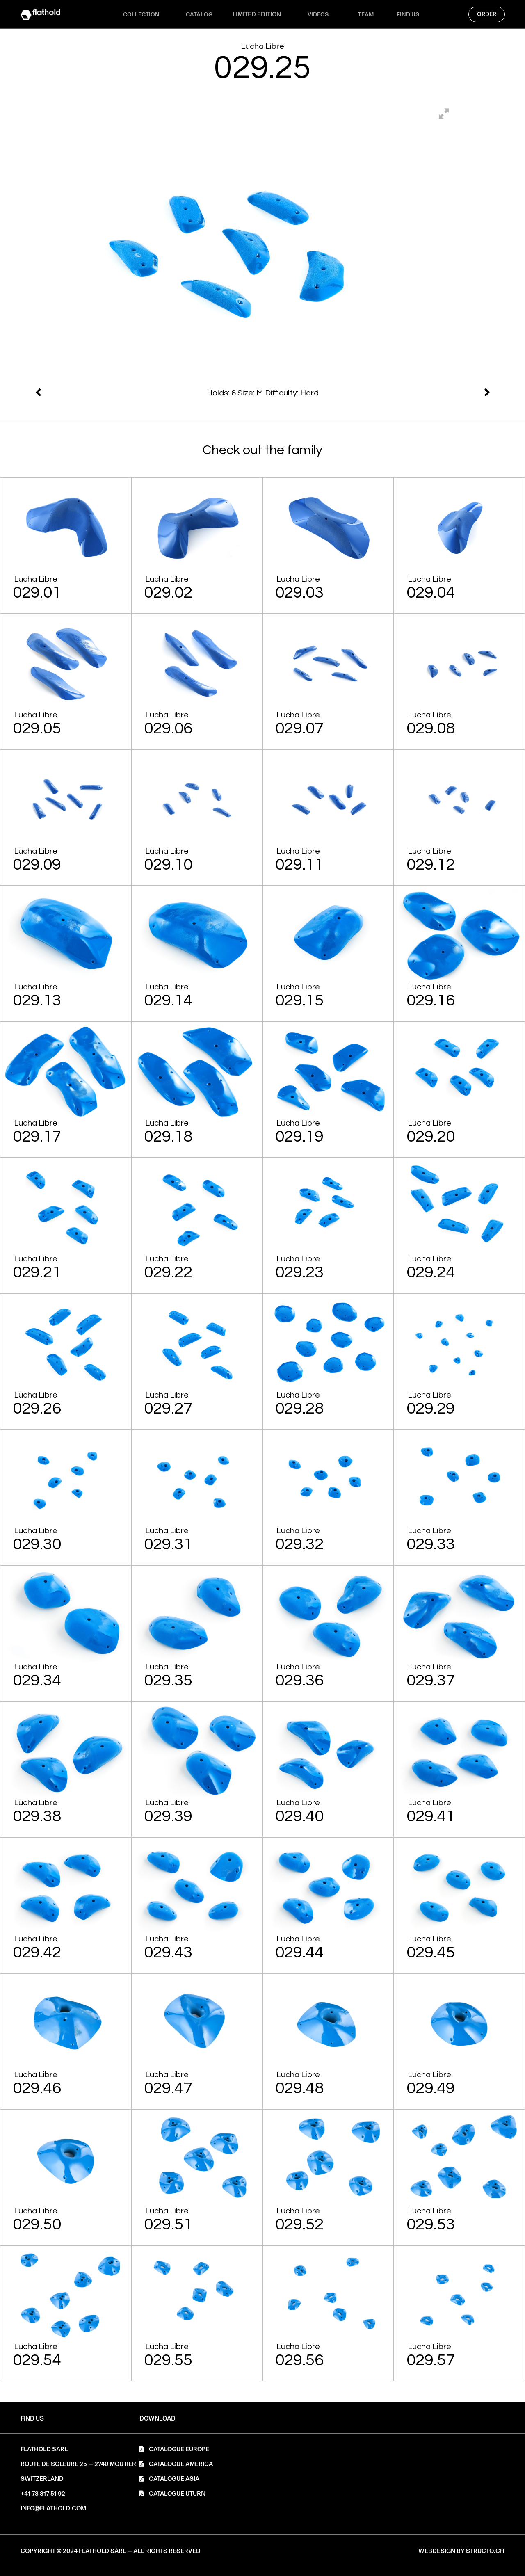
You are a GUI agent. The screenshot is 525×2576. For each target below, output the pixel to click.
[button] (157, 2419)
